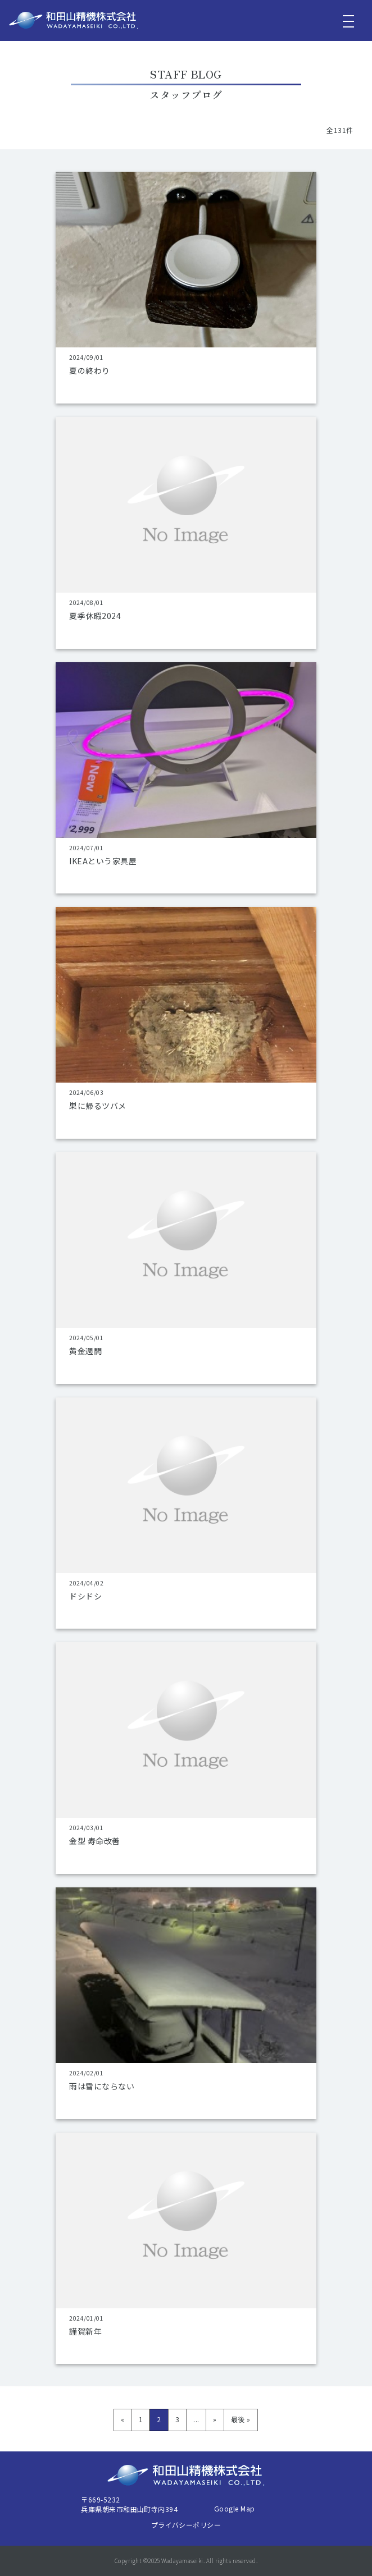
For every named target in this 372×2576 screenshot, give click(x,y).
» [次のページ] (214, 2419)
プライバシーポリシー (186, 2524)
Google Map (234, 2508)
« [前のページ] (122, 2419)
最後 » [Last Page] (241, 2419)
